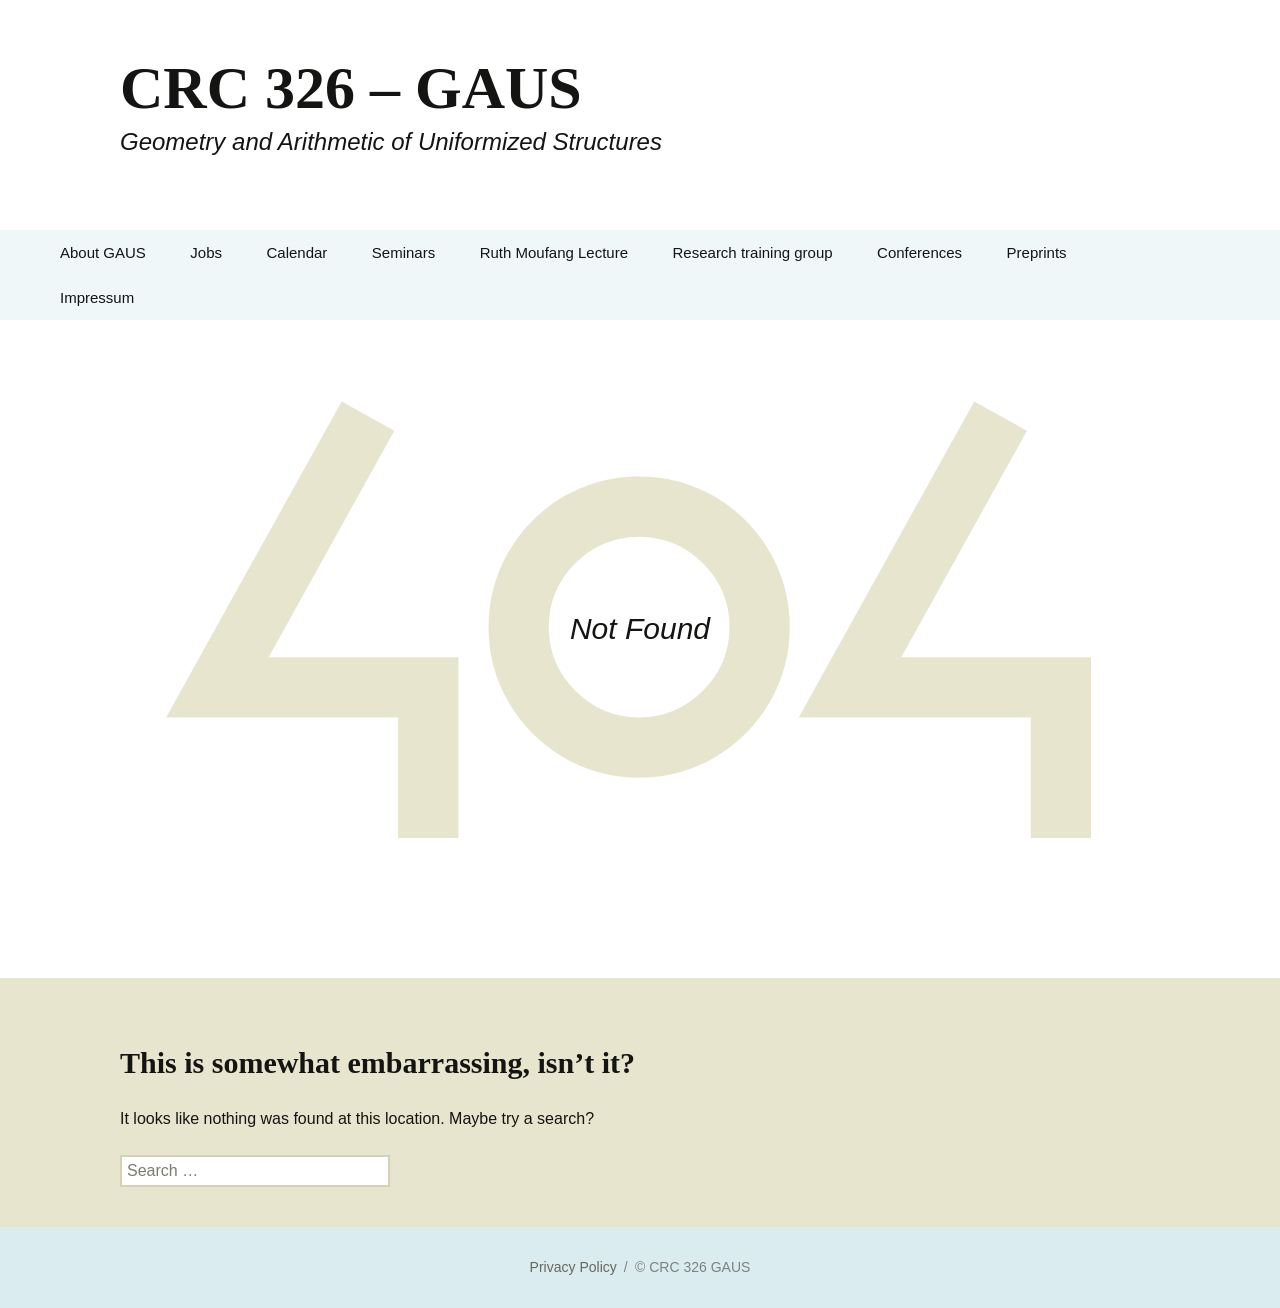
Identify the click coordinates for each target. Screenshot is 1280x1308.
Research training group (753, 252)
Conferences (919, 252)
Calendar (296, 252)
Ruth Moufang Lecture (554, 252)
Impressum (97, 297)
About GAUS (103, 252)
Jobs (206, 252)
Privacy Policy (573, 1267)
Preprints (1037, 252)
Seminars (403, 252)
